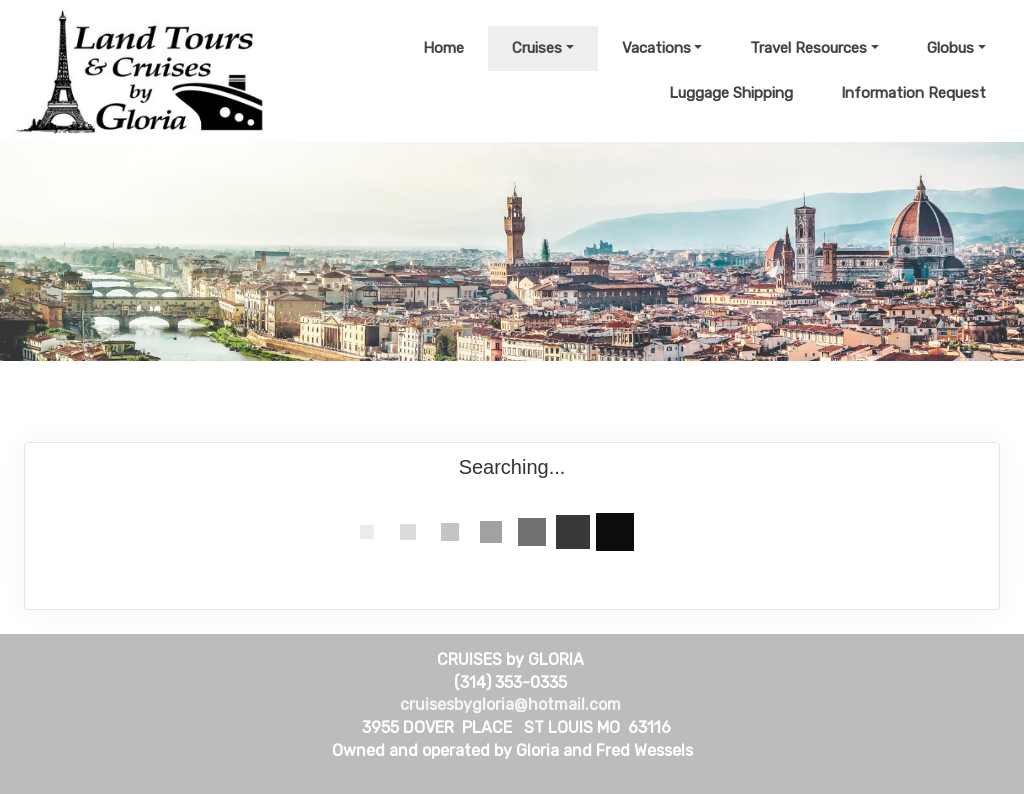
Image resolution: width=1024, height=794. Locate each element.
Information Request (913, 93)
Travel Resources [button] (808, 48)
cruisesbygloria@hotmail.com (510, 704)
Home (443, 48)
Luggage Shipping (731, 93)
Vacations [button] (656, 48)
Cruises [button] (537, 48)
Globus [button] (950, 48)
